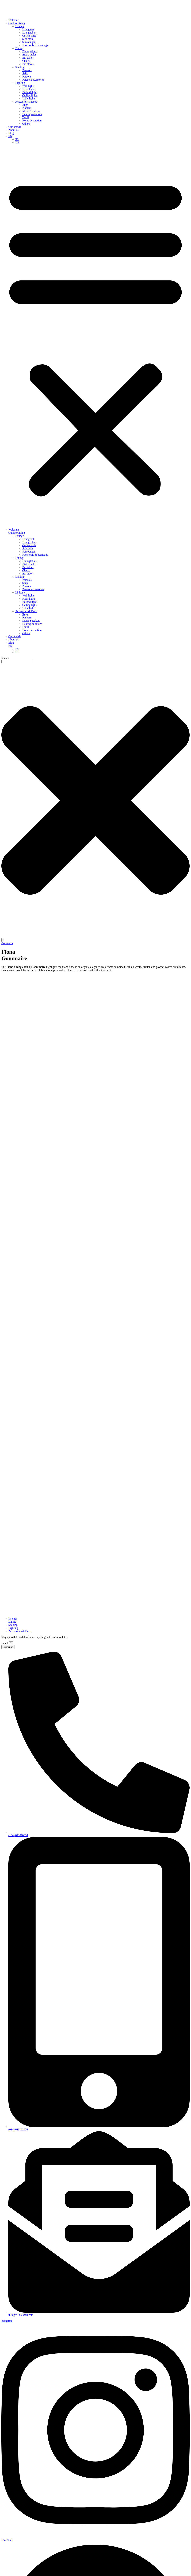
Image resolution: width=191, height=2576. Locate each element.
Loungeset (28, 29)
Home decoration (32, 120)
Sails (25, 73)
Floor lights (28, 89)
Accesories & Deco (26, 101)
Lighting (20, 82)
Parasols (27, 70)
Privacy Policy (16, 2550)
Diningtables (29, 51)
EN (10, 136)
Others (26, 123)
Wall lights (28, 85)
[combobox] (16, 661)
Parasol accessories (33, 79)
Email (5, 1451)
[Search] (2, 940)
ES (17, 139)
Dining (19, 48)
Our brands (14, 126)
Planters (26, 107)
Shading (19, 67)
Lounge (19, 26)
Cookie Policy (16, 2553)
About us (13, 129)
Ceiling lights (29, 95)
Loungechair (29, 32)
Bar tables (27, 57)
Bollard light (29, 92)
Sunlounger (28, 41)
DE (17, 142)
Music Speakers (31, 111)
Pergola (26, 76)
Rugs (25, 104)
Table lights (28, 98)
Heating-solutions (32, 114)
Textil (25, 117)
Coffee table (29, 35)
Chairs (26, 60)
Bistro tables (29, 54)
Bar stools (27, 63)
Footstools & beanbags (35, 45)
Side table (27, 38)
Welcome (13, 19)
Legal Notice (15, 2546)
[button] (95, 336)
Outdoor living (16, 23)
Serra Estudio (29, 2571)
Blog (11, 133)
